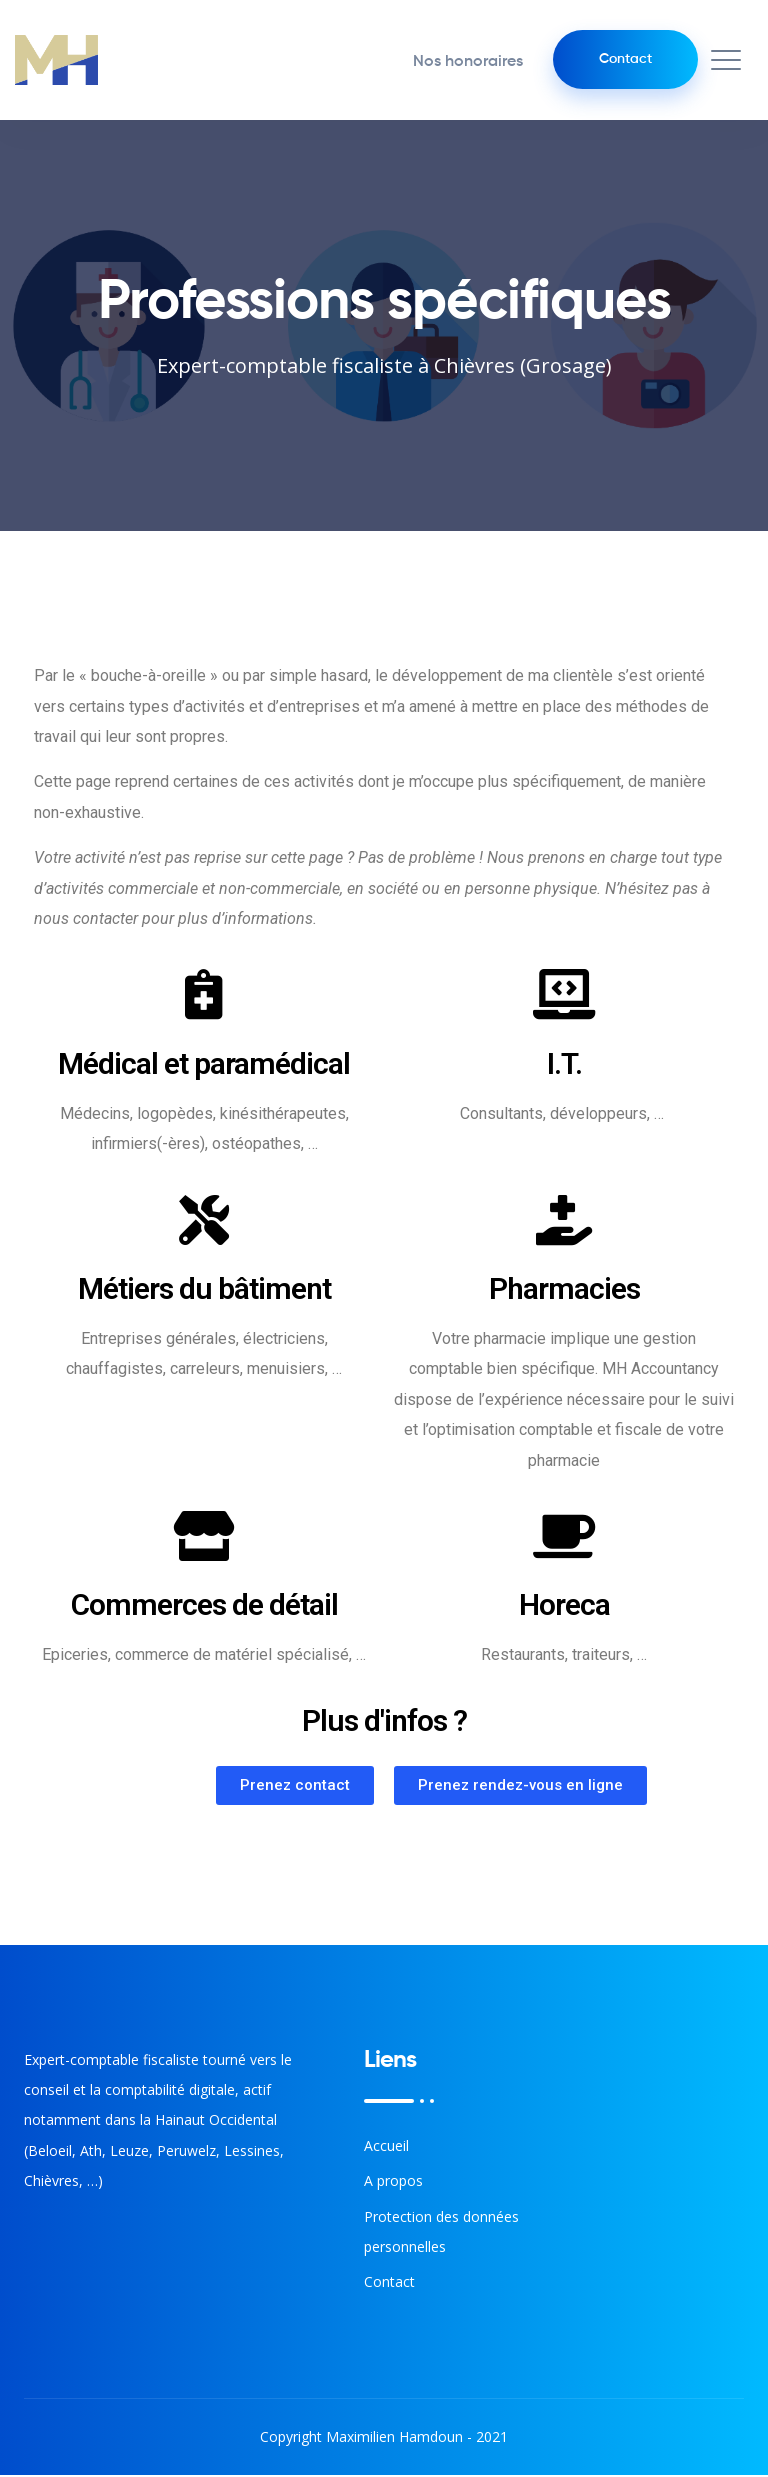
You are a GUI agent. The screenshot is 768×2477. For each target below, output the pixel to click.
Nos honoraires (460, 63)
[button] (295, 1787)
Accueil (386, 2147)
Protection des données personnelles (441, 2233)
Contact (621, 60)
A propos (393, 2182)
